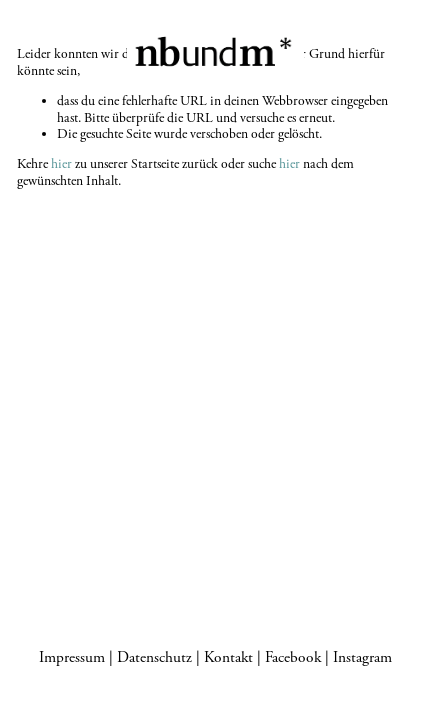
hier (61, 164)
